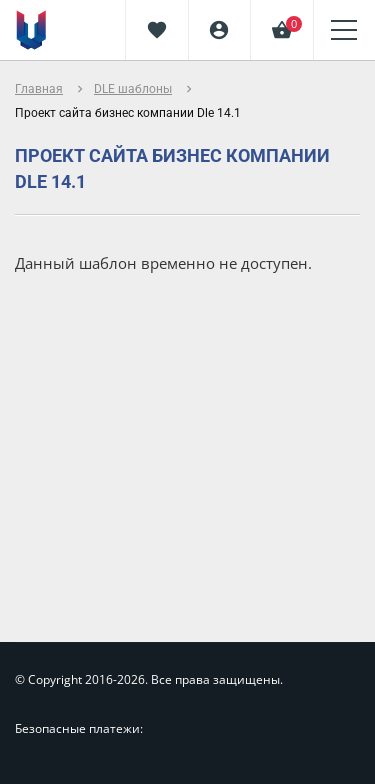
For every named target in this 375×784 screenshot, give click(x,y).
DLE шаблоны (133, 89)
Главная (39, 89)
